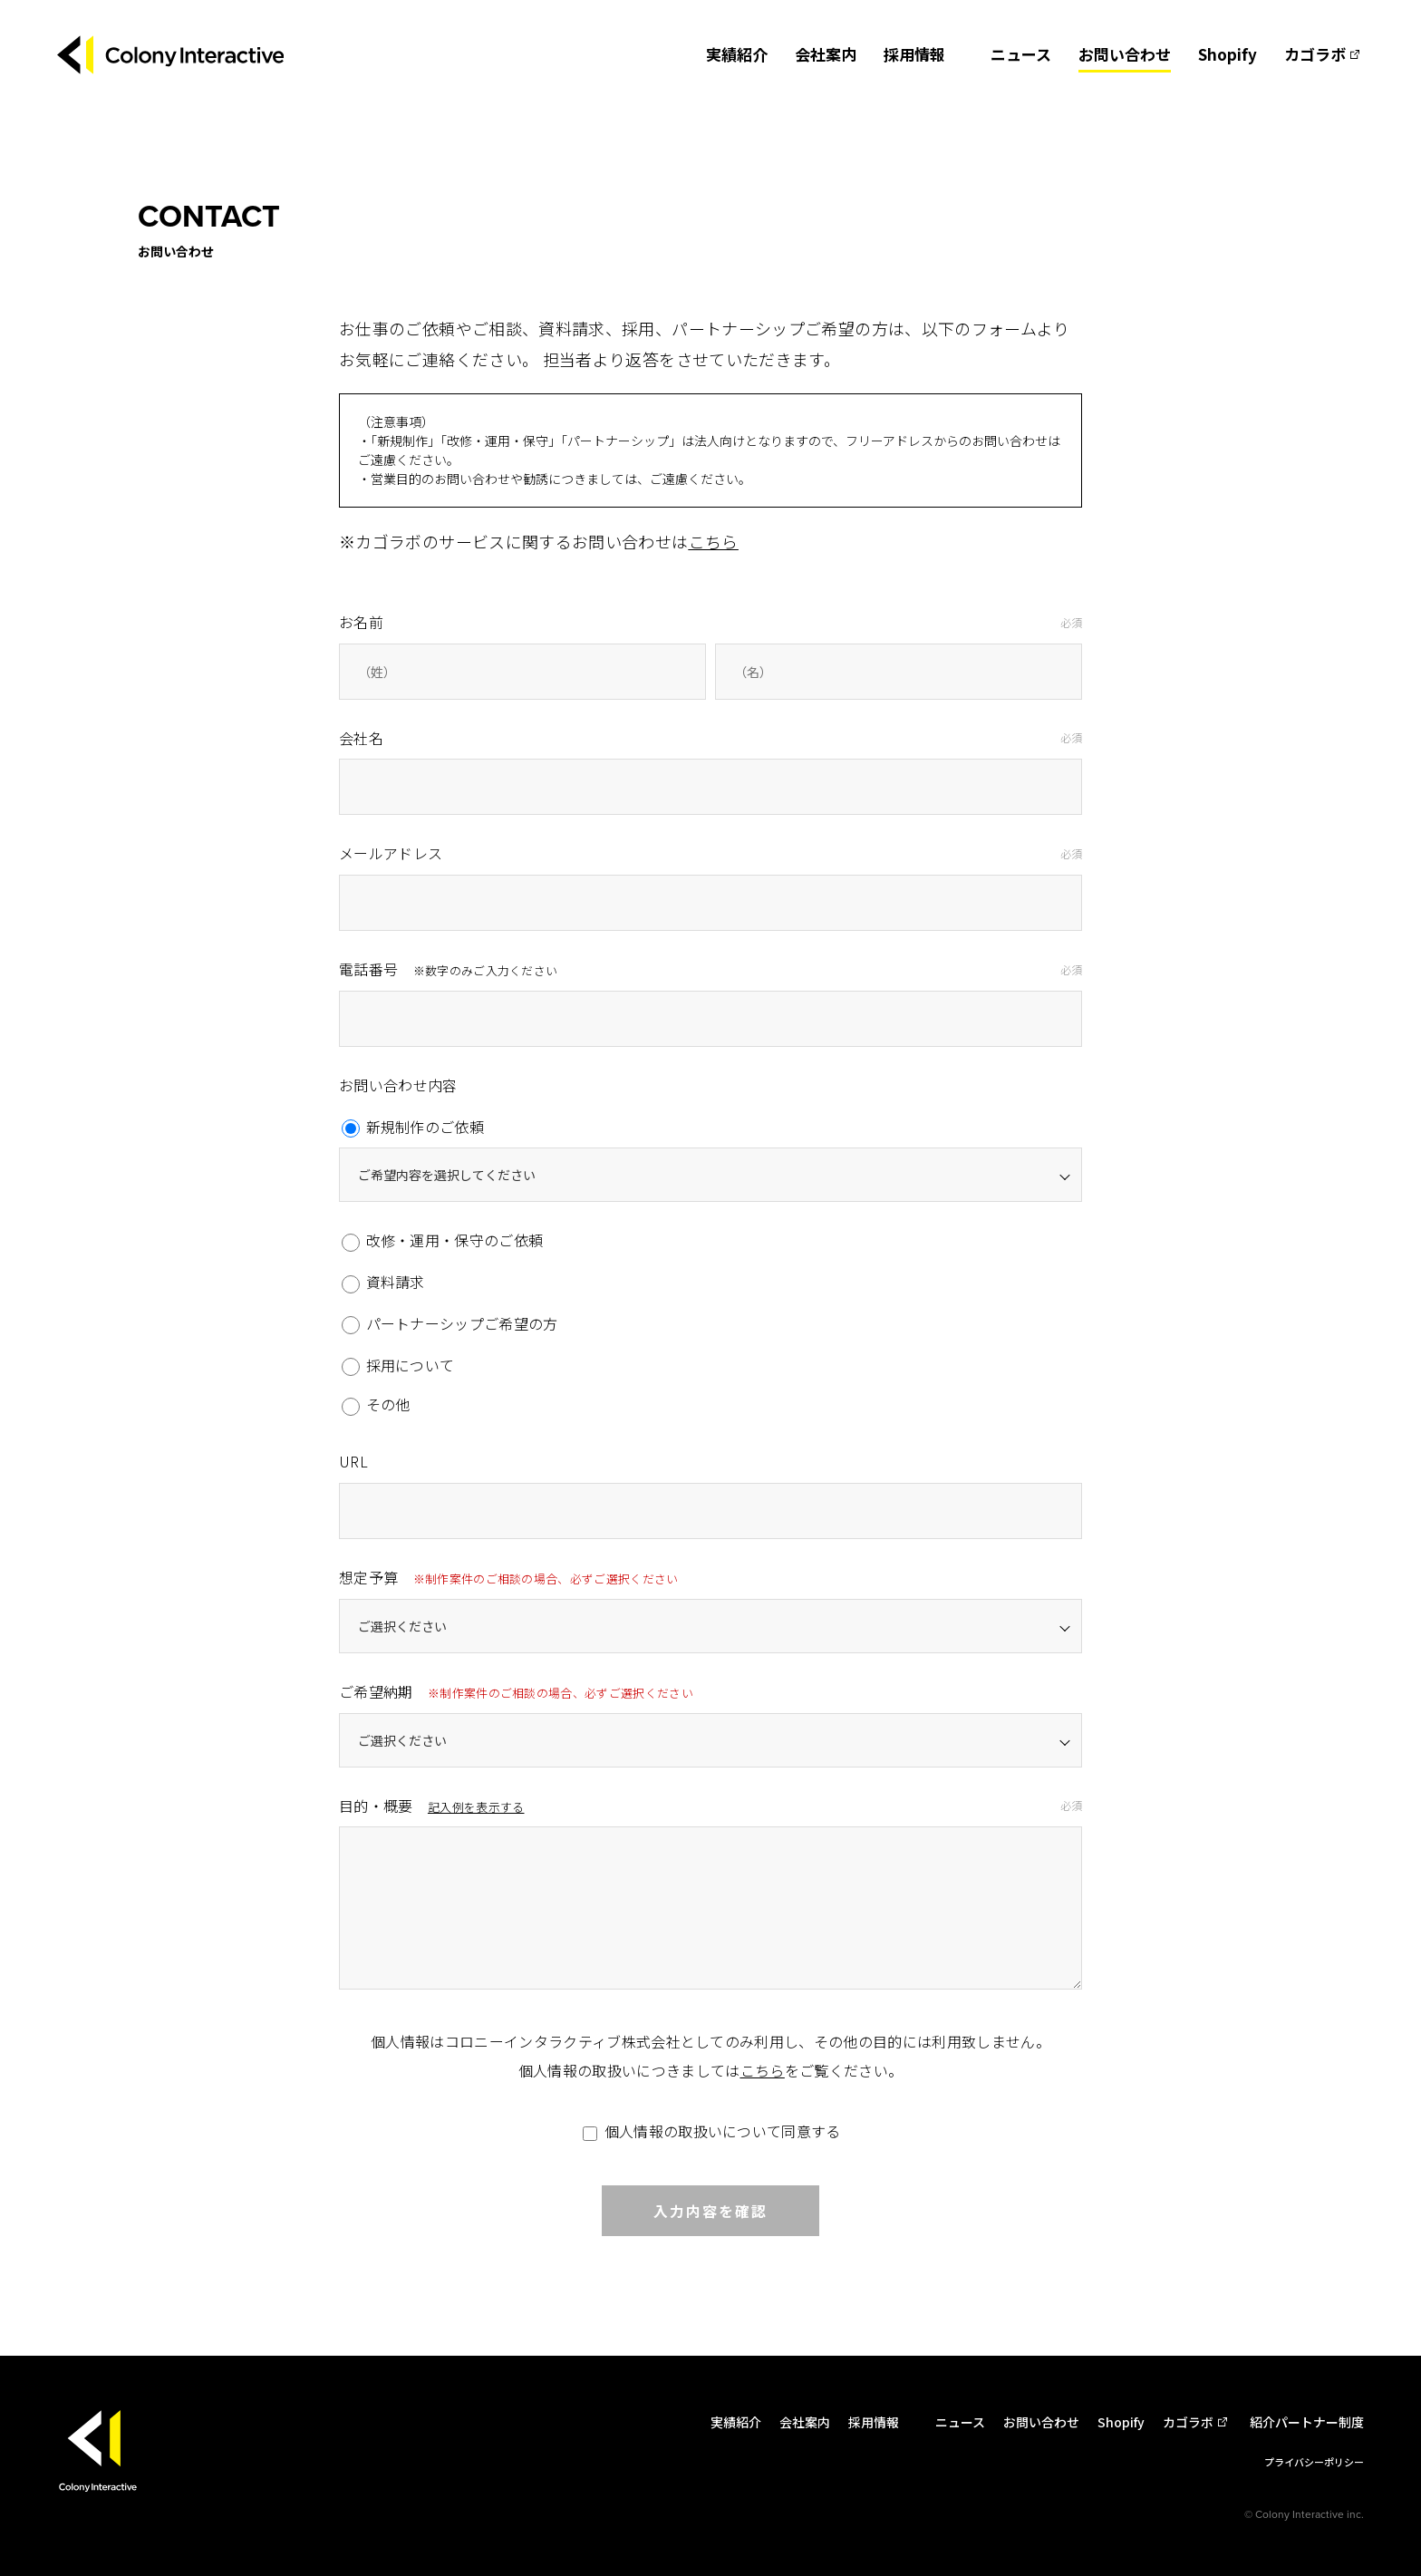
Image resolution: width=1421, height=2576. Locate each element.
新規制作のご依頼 (413, 1127)
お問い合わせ (1124, 54)
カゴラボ (1315, 54)
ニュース (1021, 54)
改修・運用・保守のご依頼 (443, 1240)
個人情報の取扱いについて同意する (710, 2131)
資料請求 (383, 1282)
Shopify (1227, 54)
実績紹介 (737, 54)
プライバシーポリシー (1314, 2462)
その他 (376, 1404)
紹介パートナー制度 (1307, 2422)
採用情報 (914, 54)
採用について (398, 1365)
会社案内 (825, 54)
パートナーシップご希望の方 (450, 1323)
